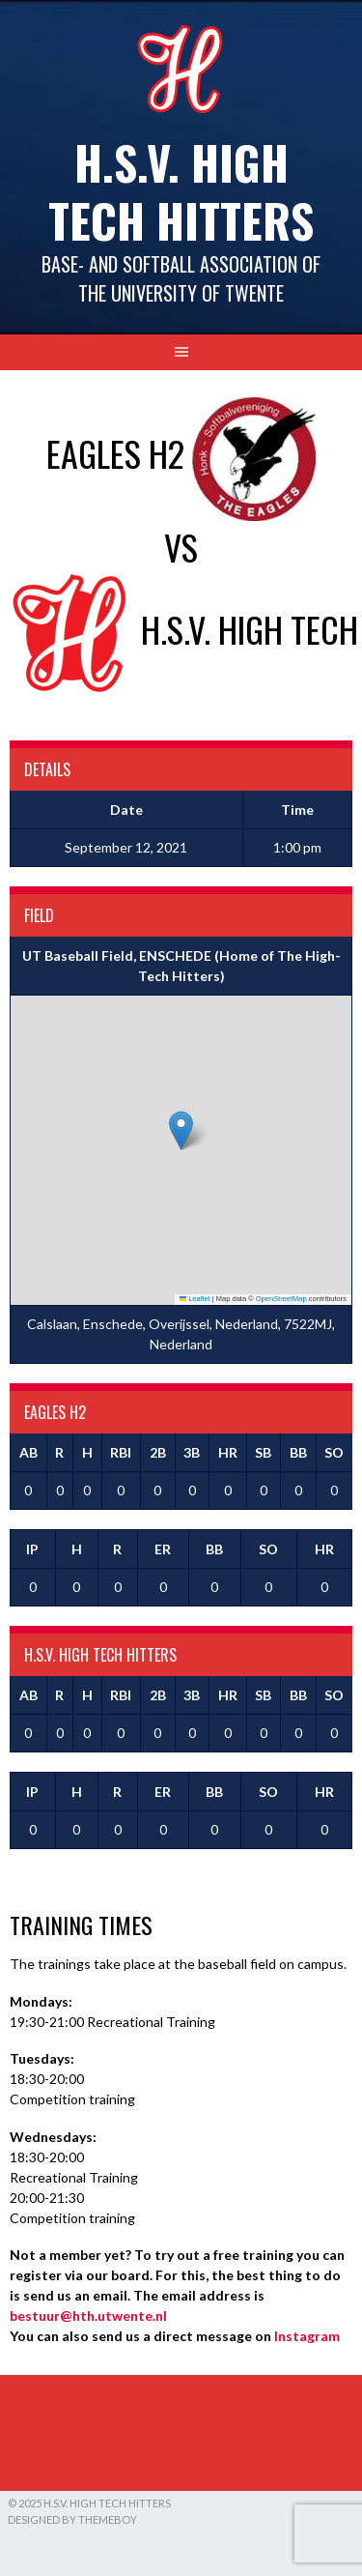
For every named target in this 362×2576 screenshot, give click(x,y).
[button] (181, 1130)
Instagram (307, 2336)
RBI (120, 1452)
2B (158, 1452)
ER (162, 1549)
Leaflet (195, 1298)
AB (28, 1452)
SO (334, 1452)
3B (191, 1452)
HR (227, 1452)
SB (263, 1452)
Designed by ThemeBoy (72, 2519)
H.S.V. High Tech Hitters (181, 191)
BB (298, 1452)
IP (32, 1549)
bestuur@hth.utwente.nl (88, 2315)
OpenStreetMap (281, 1298)
